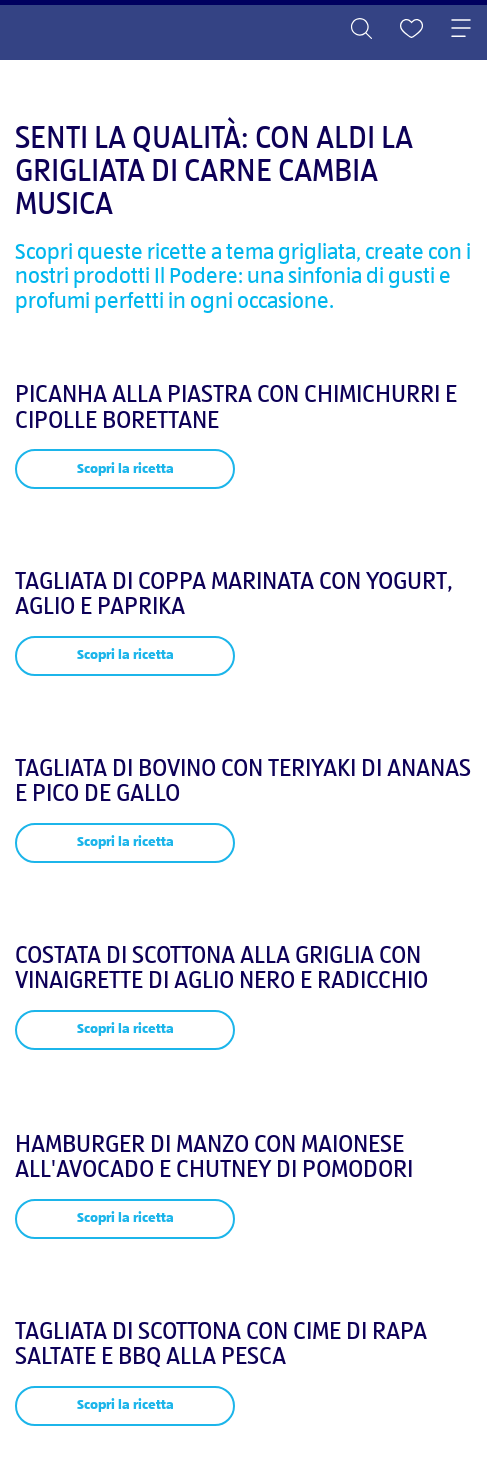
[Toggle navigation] (461, 30)
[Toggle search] (361, 30)
